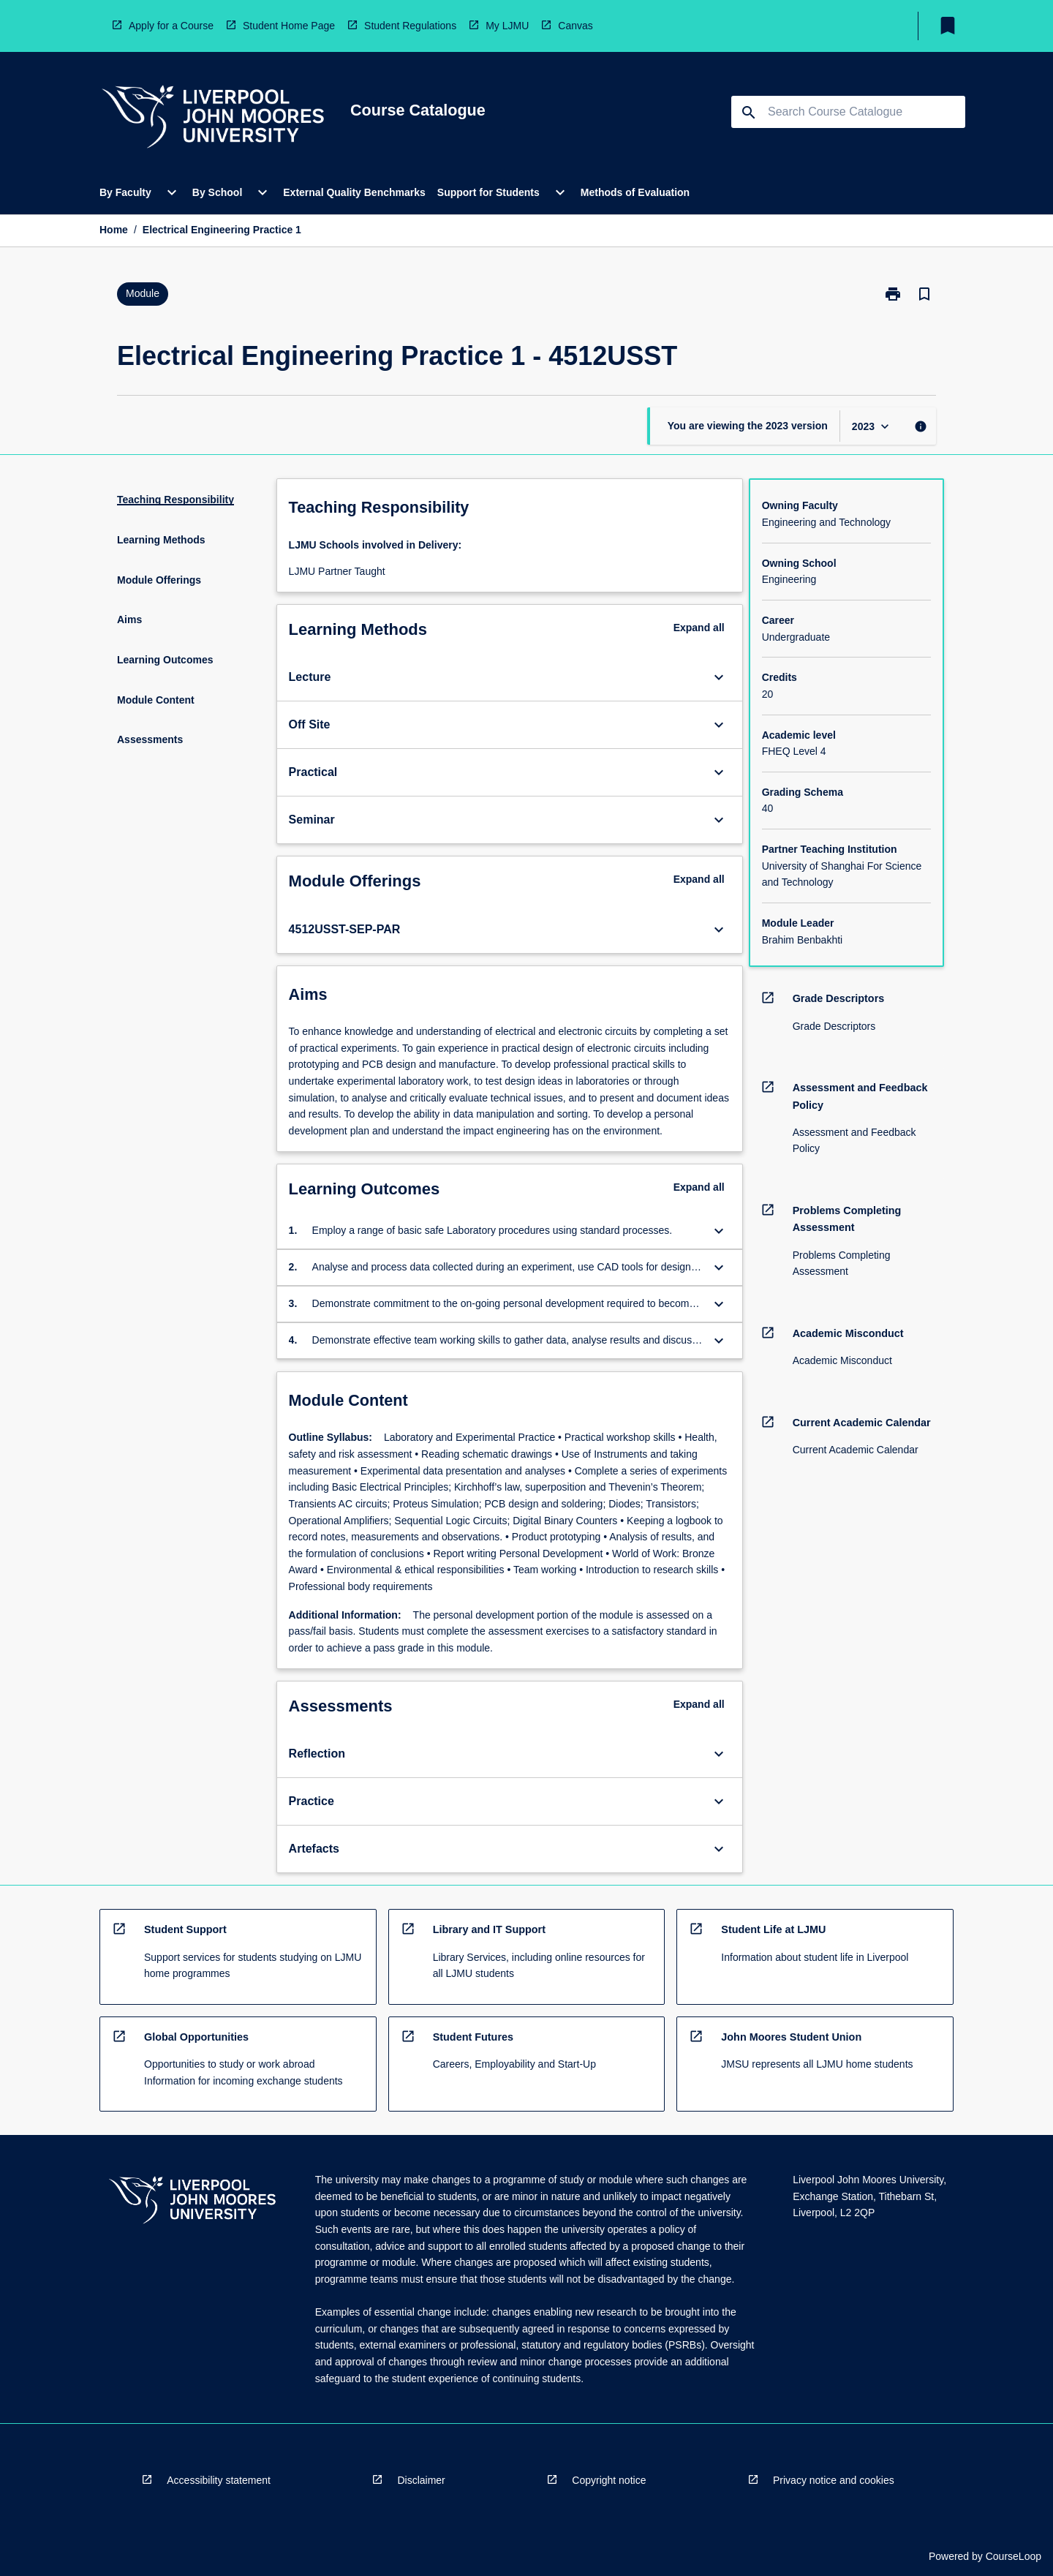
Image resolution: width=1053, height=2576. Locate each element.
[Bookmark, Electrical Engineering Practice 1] (924, 294)
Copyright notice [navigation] (609, 2480)
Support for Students (488, 192)
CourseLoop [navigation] (1013, 2556)
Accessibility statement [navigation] (219, 2480)
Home (113, 230)
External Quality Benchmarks (354, 192)
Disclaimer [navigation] (421, 2480)
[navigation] (213, 119)
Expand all (699, 627)
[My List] (947, 25)
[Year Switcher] (872, 426)
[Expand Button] (719, 677)
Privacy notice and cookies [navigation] (833, 2480)
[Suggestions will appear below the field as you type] (848, 112)
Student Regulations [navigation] (410, 25)
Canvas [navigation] (575, 25)
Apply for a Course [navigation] (171, 25)
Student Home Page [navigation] (289, 25)
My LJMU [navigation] (507, 25)
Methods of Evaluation (635, 192)
